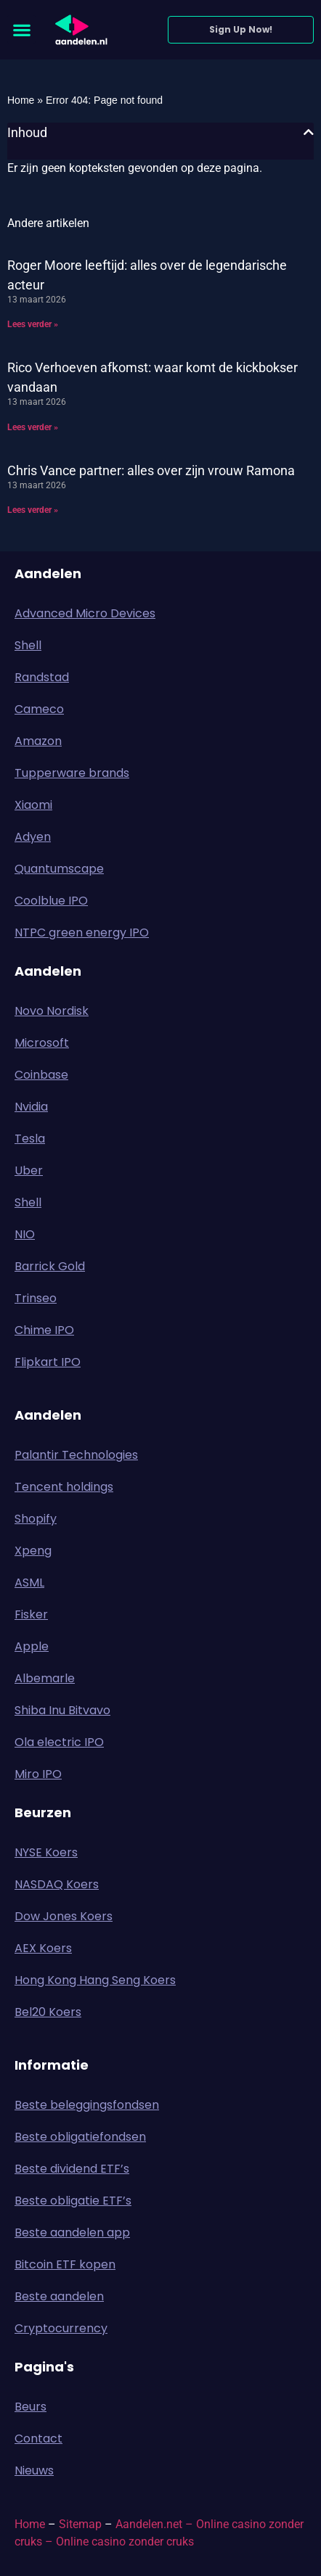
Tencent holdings (64, 1486)
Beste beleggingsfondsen (87, 2104)
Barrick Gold (50, 1266)
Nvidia (31, 1106)
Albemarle (45, 1678)
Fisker (31, 1614)
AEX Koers (43, 1948)
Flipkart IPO (48, 1362)
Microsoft (42, 1042)
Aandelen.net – (154, 2524)
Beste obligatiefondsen (80, 2136)
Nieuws (34, 2470)
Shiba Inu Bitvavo (62, 1710)
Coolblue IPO (51, 900)
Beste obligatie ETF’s (73, 2200)
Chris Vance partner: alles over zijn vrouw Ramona (151, 470)
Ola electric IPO (59, 1742)
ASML (29, 1582)
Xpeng (33, 1550)
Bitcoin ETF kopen (65, 2264)
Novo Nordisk (52, 1011)
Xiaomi (33, 805)
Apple (32, 1646)
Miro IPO (38, 1774)
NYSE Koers (46, 1852)
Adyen (33, 836)
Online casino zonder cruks (125, 2541)
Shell (28, 645)
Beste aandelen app (72, 2232)
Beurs (34, 2406)
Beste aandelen (59, 2296)
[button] (21, 29)
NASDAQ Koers (57, 1884)
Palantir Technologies (76, 1455)
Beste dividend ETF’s (72, 2168)
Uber (29, 1170)
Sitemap (80, 2524)
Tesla (30, 1138)
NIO (25, 1234)
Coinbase (41, 1074)
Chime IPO (44, 1330)
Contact (38, 2438)
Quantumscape (59, 868)
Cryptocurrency (61, 2328)
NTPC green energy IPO (82, 932)
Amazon (38, 741)
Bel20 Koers (48, 2012)
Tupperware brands (72, 773)
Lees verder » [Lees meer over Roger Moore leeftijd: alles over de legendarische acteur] (32, 324)
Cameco (39, 709)
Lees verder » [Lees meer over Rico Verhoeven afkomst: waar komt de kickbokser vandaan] (32, 427)
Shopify (36, 1518)
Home (20, 100)
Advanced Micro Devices (85, 613)
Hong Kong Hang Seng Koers (95, 1980)
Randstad (42, 677)
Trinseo (36, 1298)
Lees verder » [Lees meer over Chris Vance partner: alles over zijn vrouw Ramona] (32, 510)
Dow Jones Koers (64, 1916)
